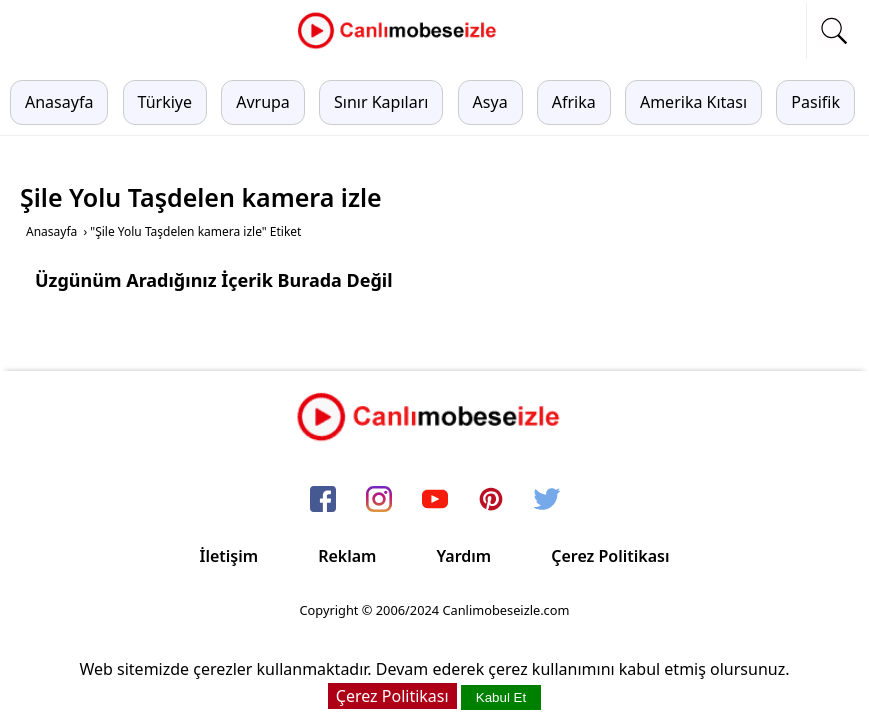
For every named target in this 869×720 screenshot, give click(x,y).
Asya (490, 102)
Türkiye (165, 102)
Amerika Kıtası (693, 102)
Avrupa (263, 102)
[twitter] (547, 501)
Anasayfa (59, 102)
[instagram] (379, 501)
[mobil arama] (834, 31)
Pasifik (815, 102)
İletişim (229, 556)
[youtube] (435, 501)
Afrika (574, 102)
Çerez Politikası (610, 556)
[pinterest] (491, 501)
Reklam (347, 556)
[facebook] (323, 501)
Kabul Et (501, 697)
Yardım (463, 556)
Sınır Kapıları (381, 102)
